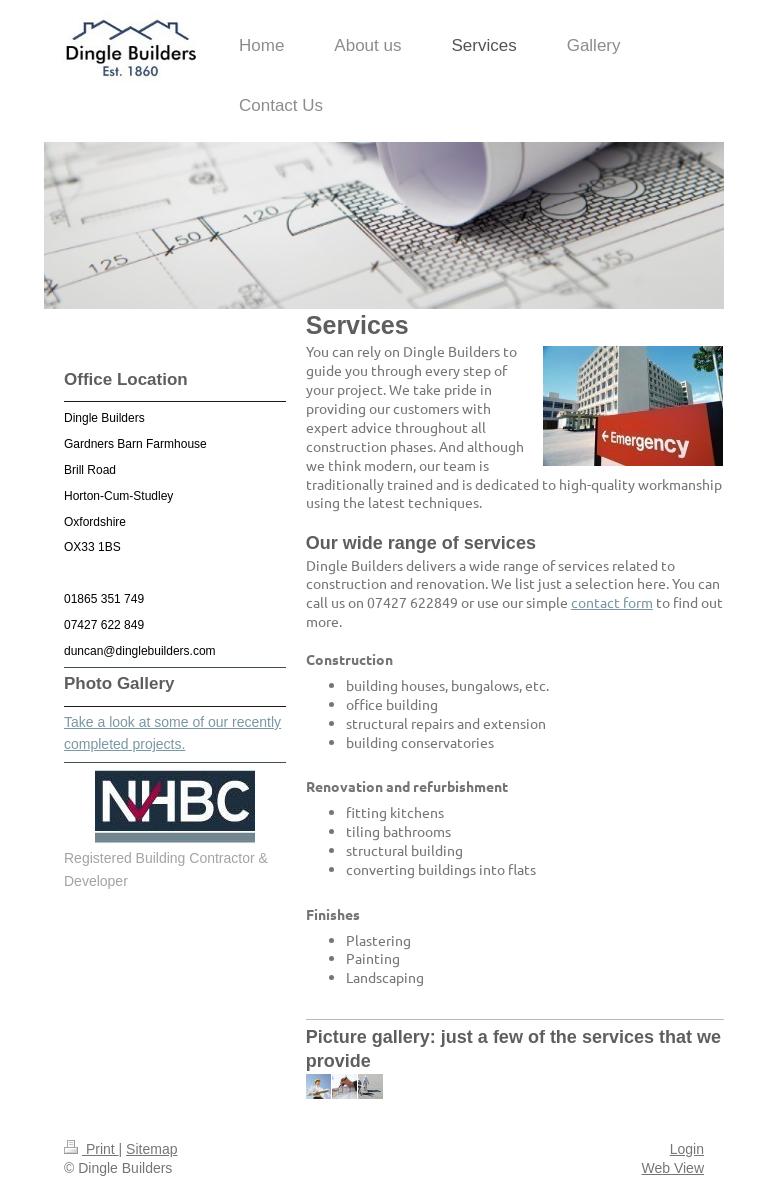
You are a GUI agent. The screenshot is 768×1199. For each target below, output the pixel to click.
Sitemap (151, 1149)
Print (91, 1149)
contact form (612, 602)
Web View (672, 1168)
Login (687, 1149)
